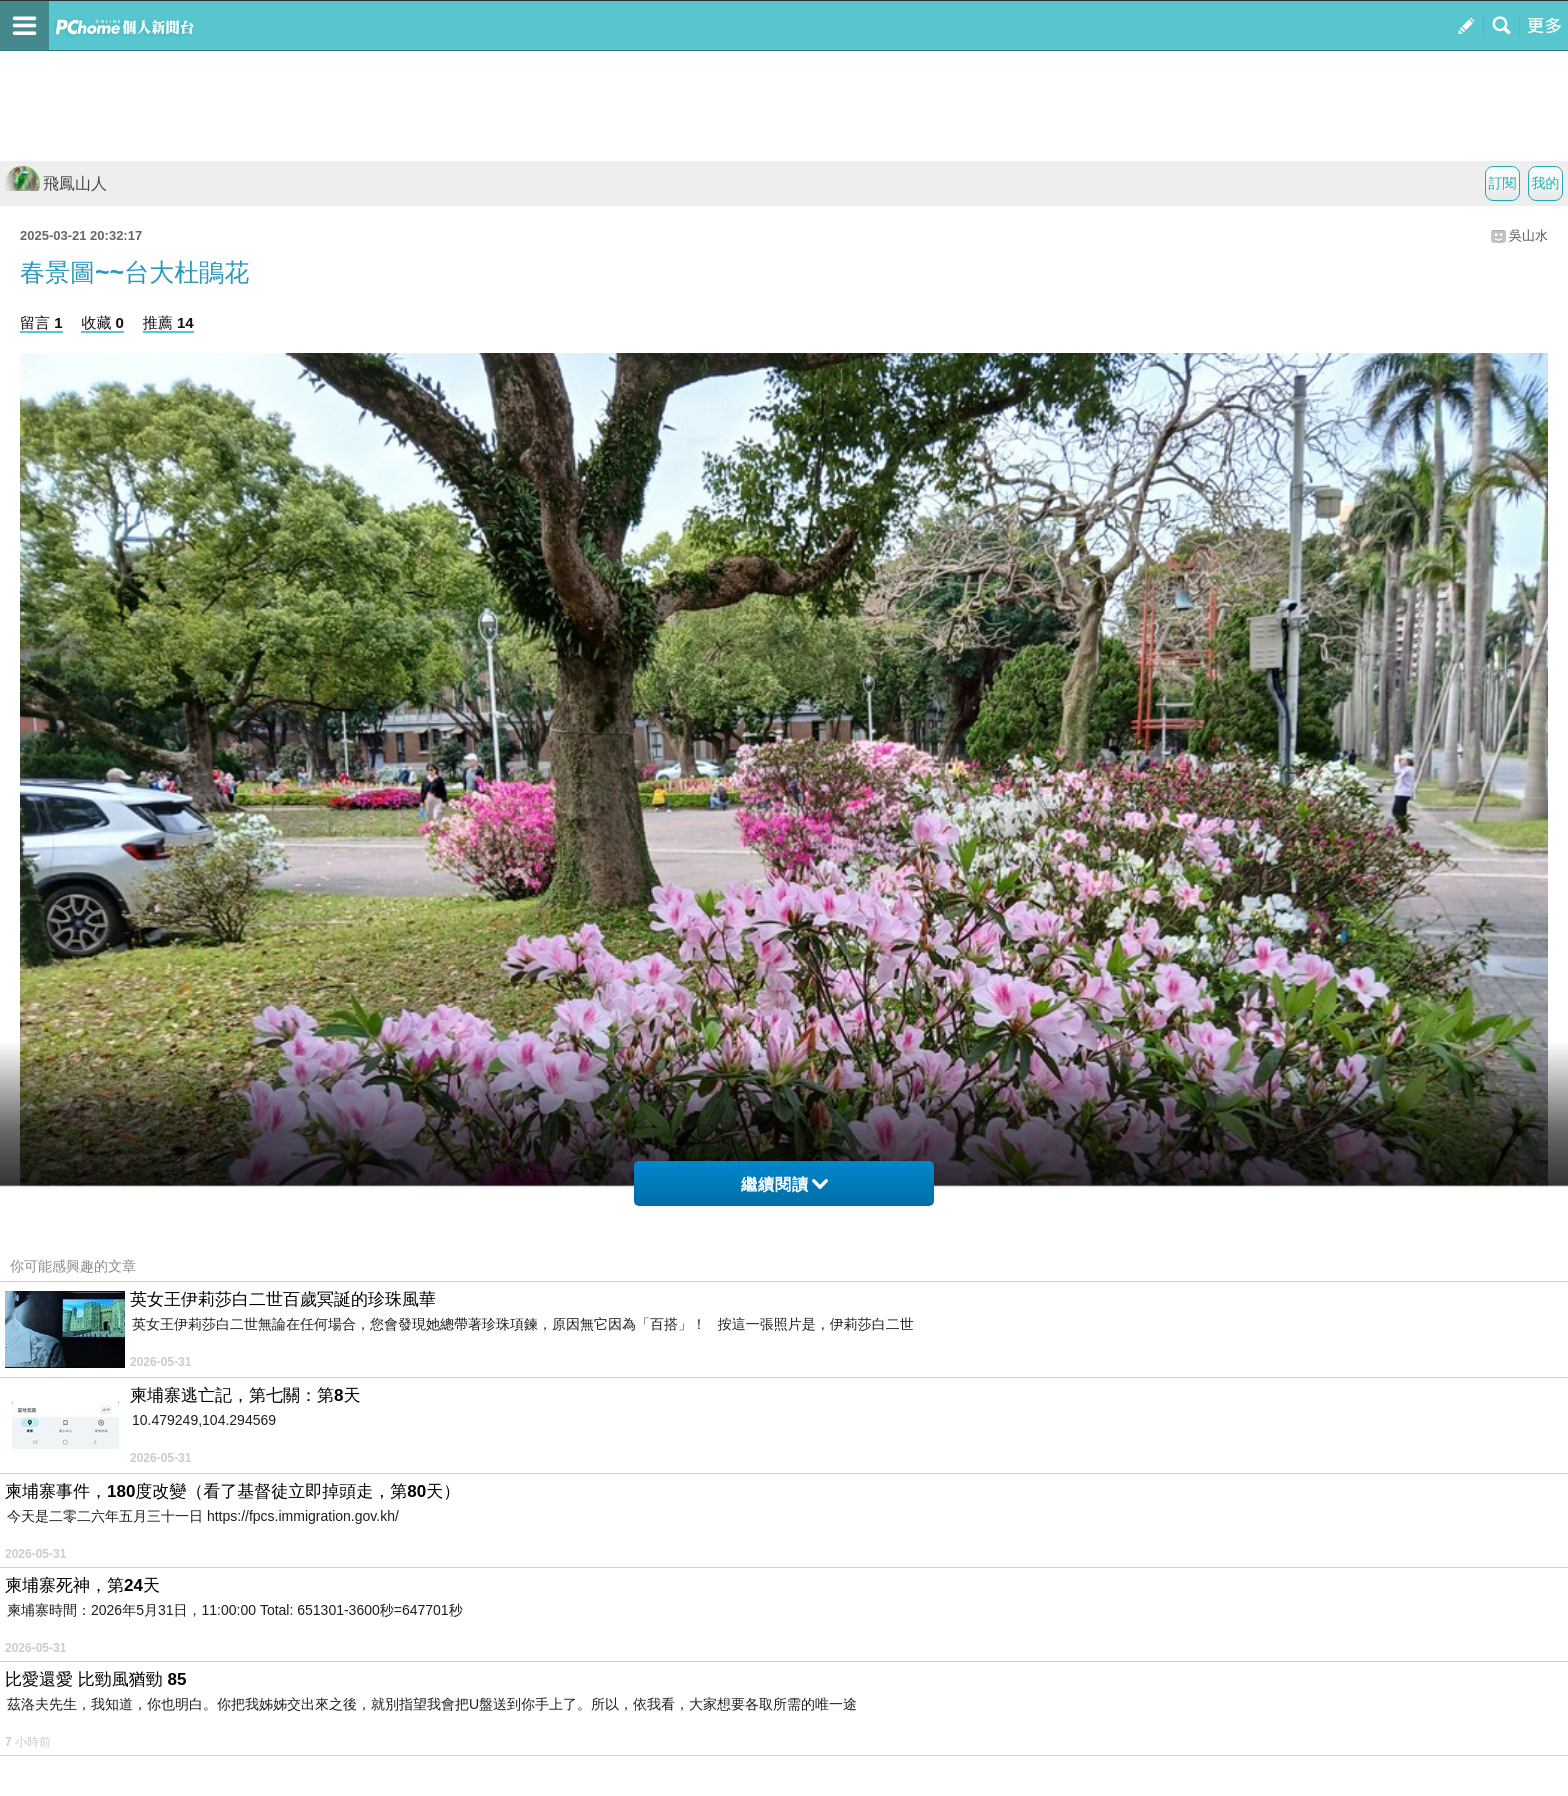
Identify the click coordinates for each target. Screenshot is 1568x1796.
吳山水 (1528, 235)
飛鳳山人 (56, 183)
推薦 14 (168, 322)
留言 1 (41, 322)
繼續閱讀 (784, 1184)
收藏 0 (102, 322)
